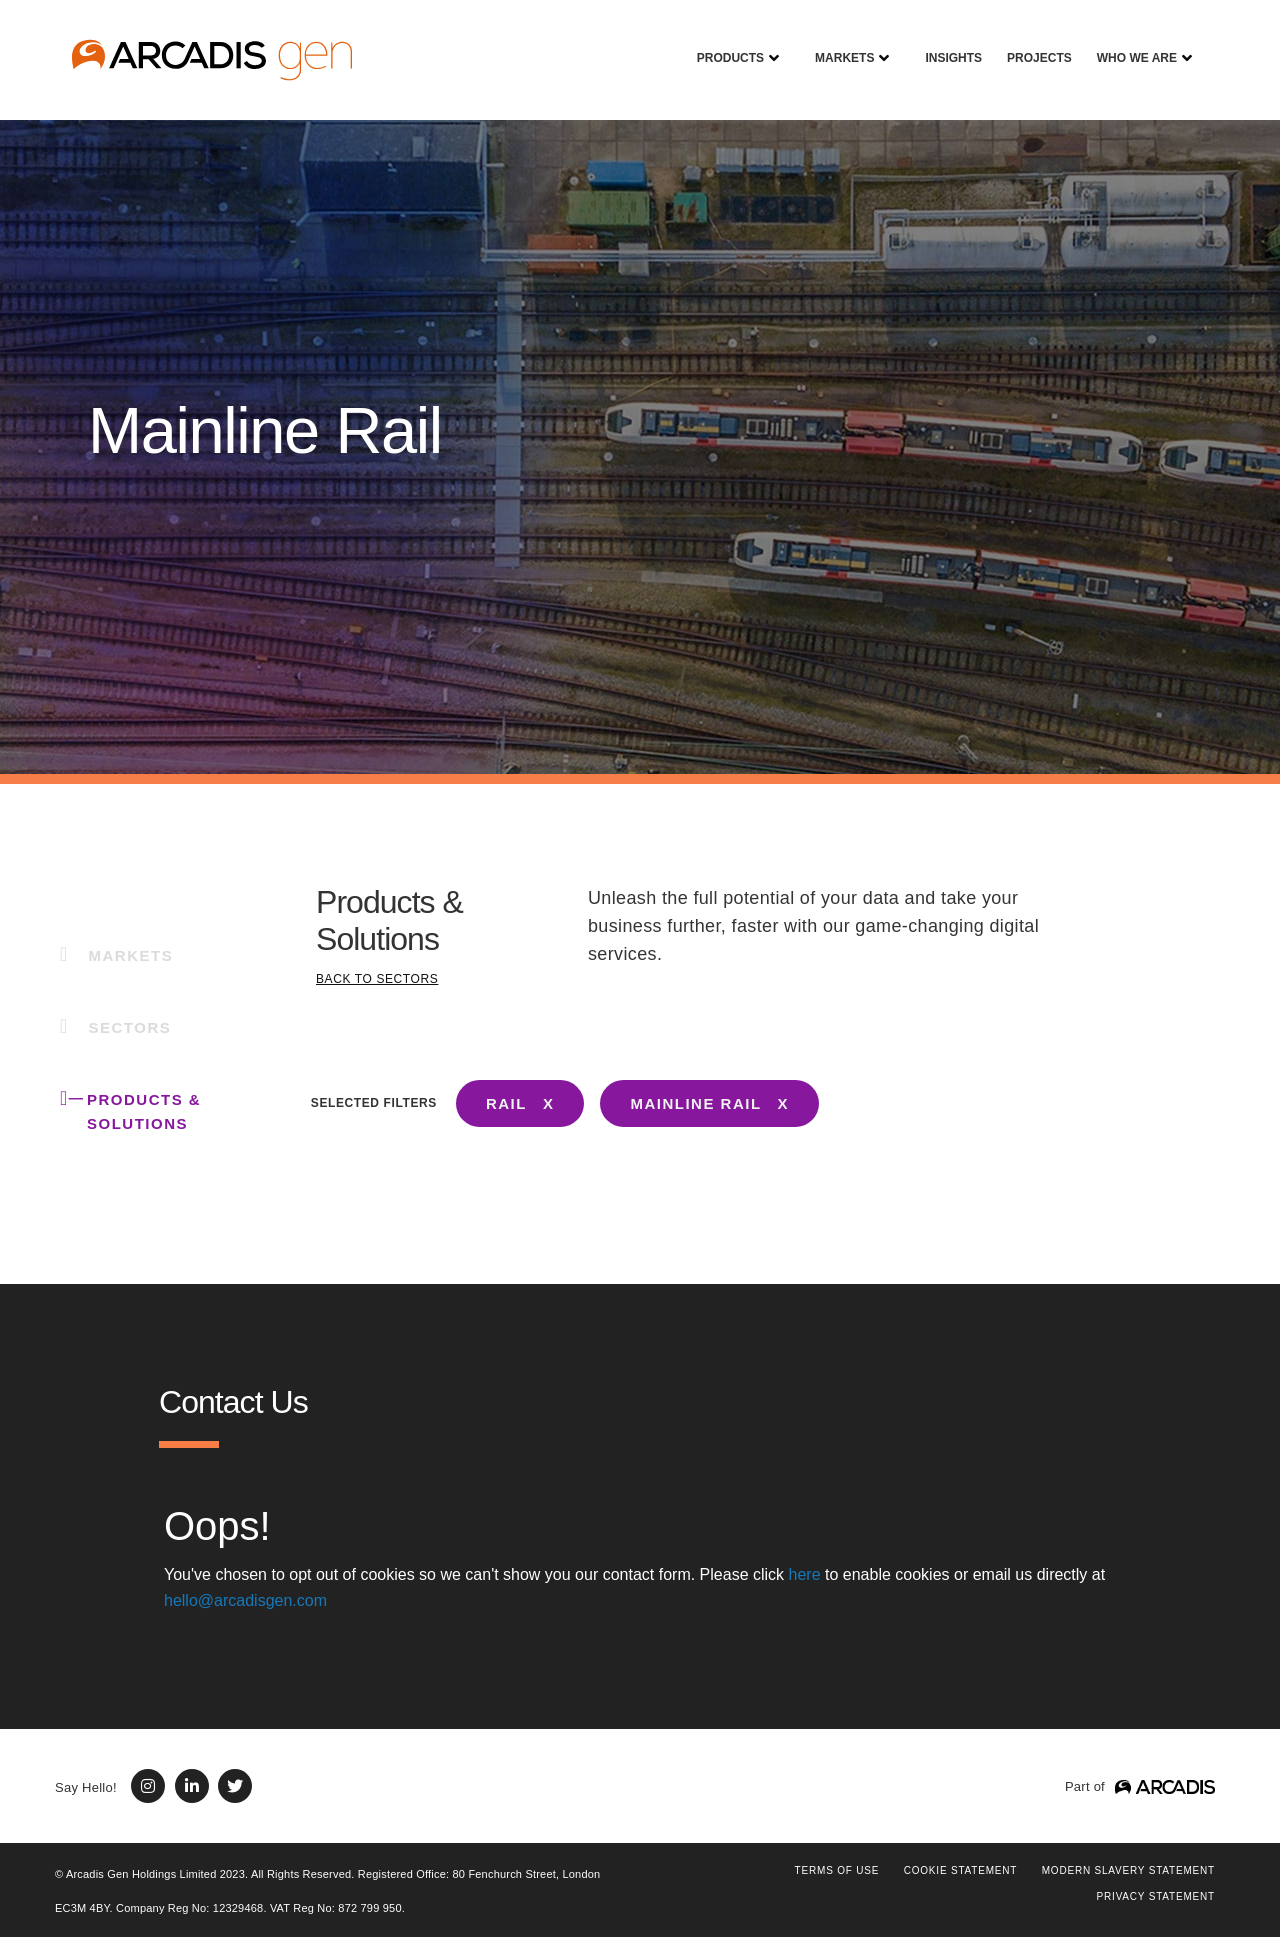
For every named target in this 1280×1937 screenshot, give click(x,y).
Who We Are (1129, 44)
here (805, 1574)
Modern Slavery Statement (1128, 1870)
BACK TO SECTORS (377, 979)
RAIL (506, 1103)
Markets (837, 44)
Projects (1032, 44)
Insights (946, 44)
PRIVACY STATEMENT (1156, 1896)
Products (723, 44)
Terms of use (837, 1870)
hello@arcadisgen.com (245, 1600)
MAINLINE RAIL (695, 1103)
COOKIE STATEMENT (961, 1870)
